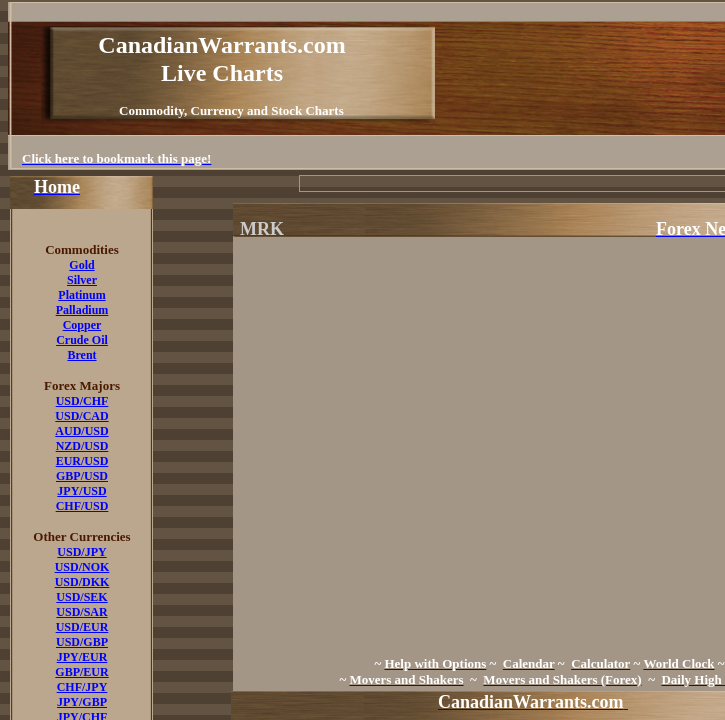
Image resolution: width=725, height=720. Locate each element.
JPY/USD (81, 491)
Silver (82, 280)
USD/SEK (81, 597)
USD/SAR (81, 612)
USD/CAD (81, 416)
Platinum (81, 295)
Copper (82, 325)
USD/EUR (82, 627)
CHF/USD (82, 506)
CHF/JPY (82, 687)
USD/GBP (82, 642)
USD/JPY (81, 552)
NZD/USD (82, 446)
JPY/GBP (82, 702)
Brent (81, 355)
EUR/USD (82, 461)
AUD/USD (81, 431)
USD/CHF (82, 401)
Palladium (82, 310)
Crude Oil (82, 340)
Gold (81, 265)
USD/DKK (82, 582)
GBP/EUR (81, 672)
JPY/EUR (82, 657)
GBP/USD (82, 476)
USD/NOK (82, 567)
